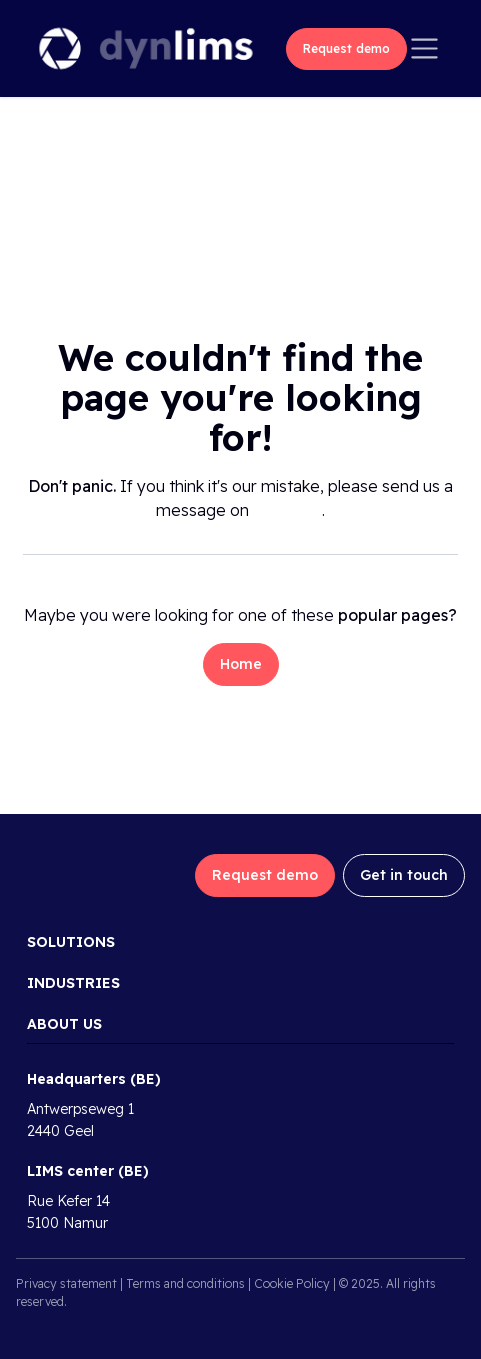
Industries (73, 983)
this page (287, 510)
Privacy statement (66, 1283)
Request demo (346, 48)
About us (64, 1024)
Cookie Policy (292, 1283)
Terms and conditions (185, 1283)
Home (241, 664)
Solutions (71, 942)
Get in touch (404, 875)
